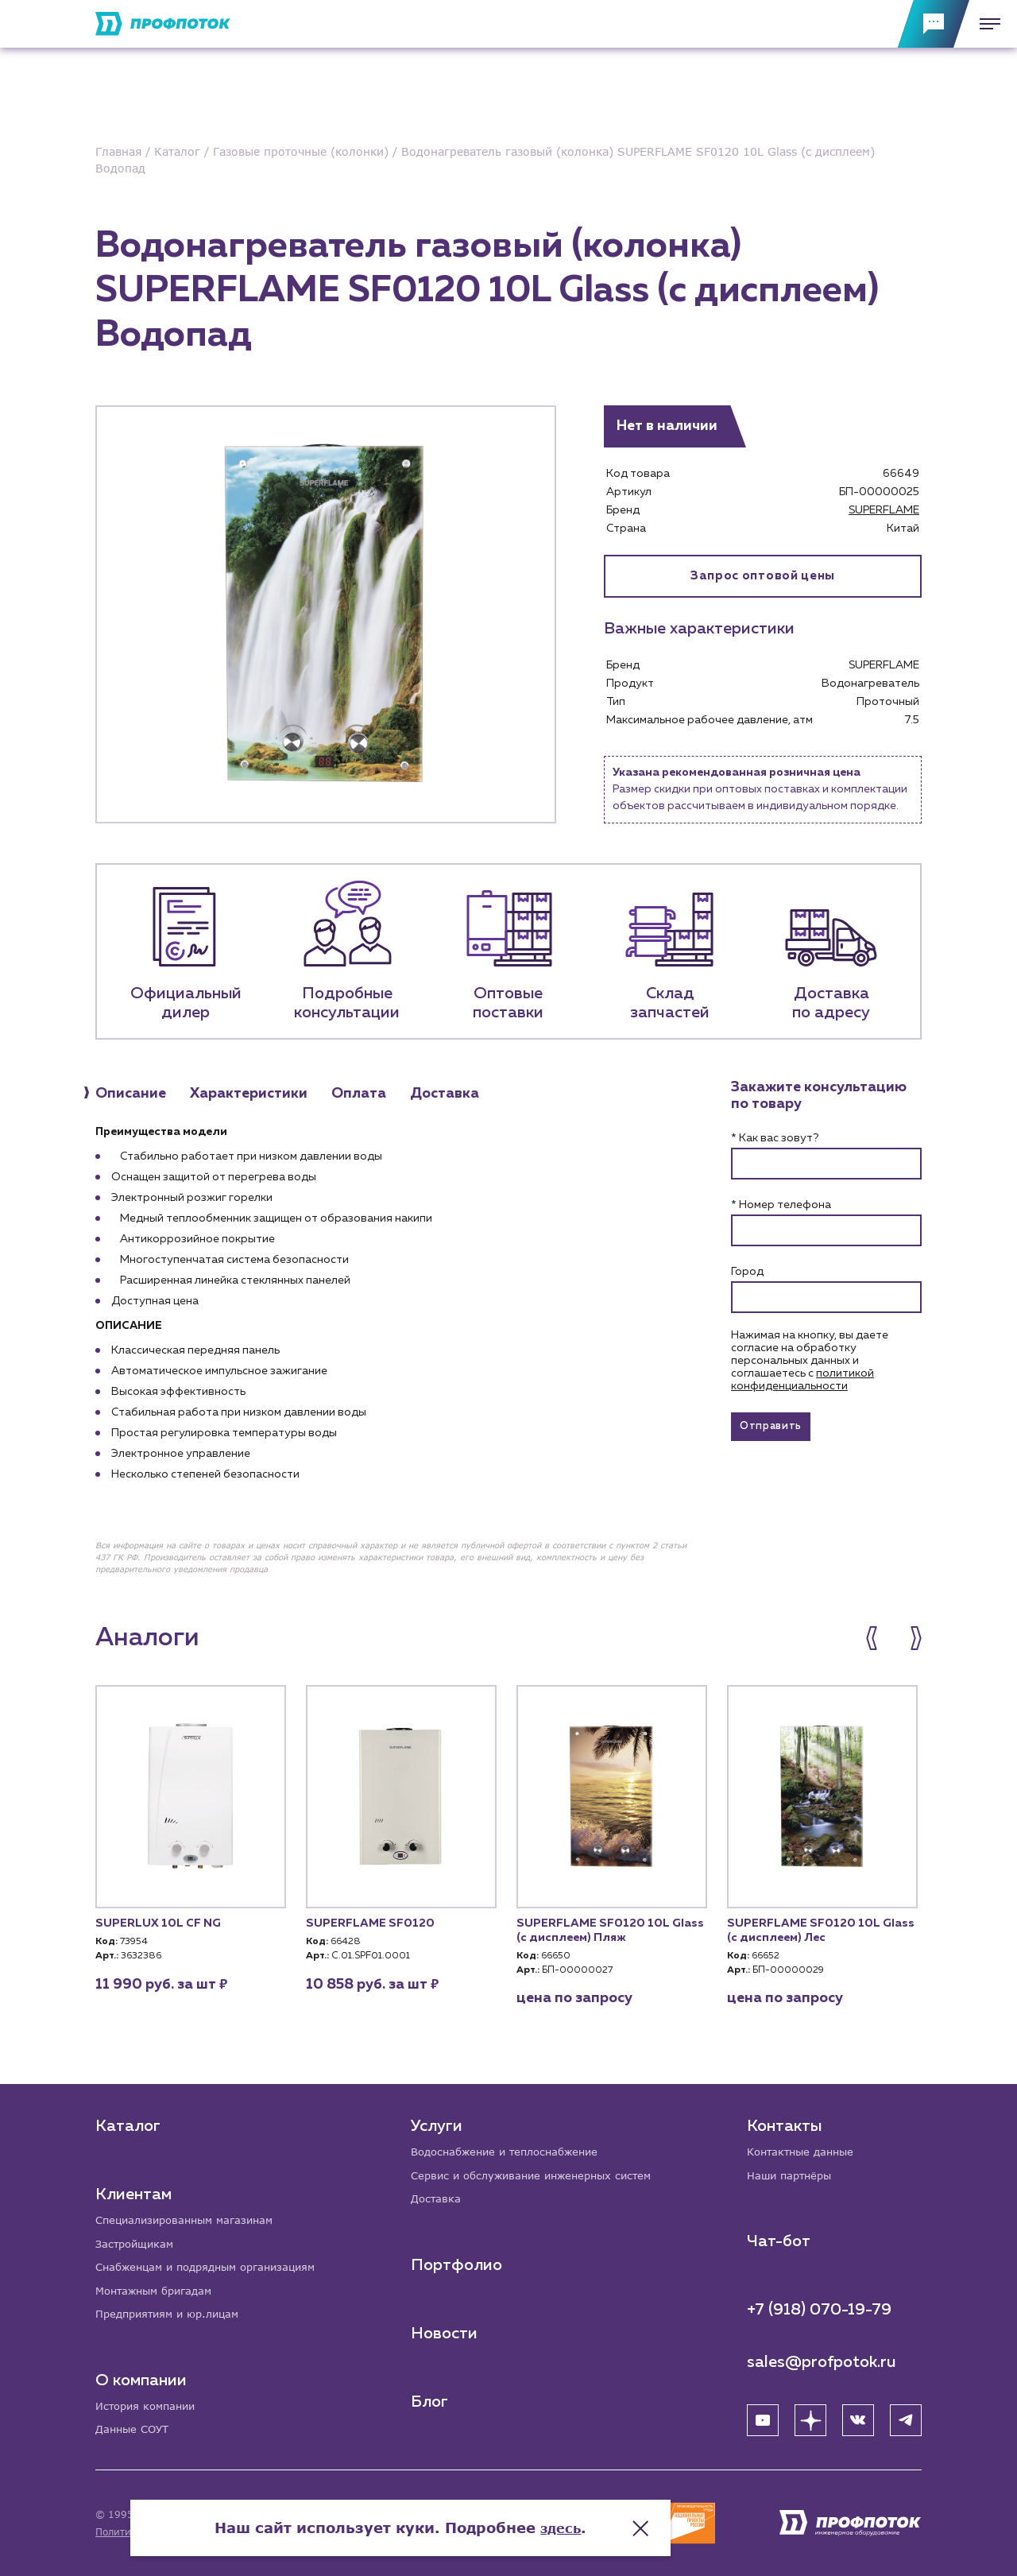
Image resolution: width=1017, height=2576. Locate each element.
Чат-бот (778, 2236)
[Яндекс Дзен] (810, 2415)
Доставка (438, 2194)
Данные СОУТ (134, 2429)
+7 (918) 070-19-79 (819, 2304)
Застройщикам (137, 2238)
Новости (445, 2329)
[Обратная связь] (933, 24)
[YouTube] (763, 2415)
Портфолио (458, 2260)
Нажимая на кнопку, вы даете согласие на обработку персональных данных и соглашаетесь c (809, 1361)
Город (747, 1271)
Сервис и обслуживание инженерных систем (540, 2169)
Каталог (127, 2118)
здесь (669, 2512)
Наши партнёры (792, 2169)
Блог (431, 2397)
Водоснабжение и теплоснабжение (513, 2145)
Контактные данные (804, 2145)
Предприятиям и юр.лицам (173, 2311)
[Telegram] (906, 2415)
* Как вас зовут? (774, 1138)
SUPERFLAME (884, 510)
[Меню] (985, 24)
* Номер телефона (781, 1205)
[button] (880, 1638)
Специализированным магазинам (191, 2213)
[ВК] (858, 2415)
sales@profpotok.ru (821, 2357)
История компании (149, 2404)
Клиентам (133, 2186)
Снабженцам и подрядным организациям (214, 2262)
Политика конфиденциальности (173, 2532)
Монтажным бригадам (158, 2287)
